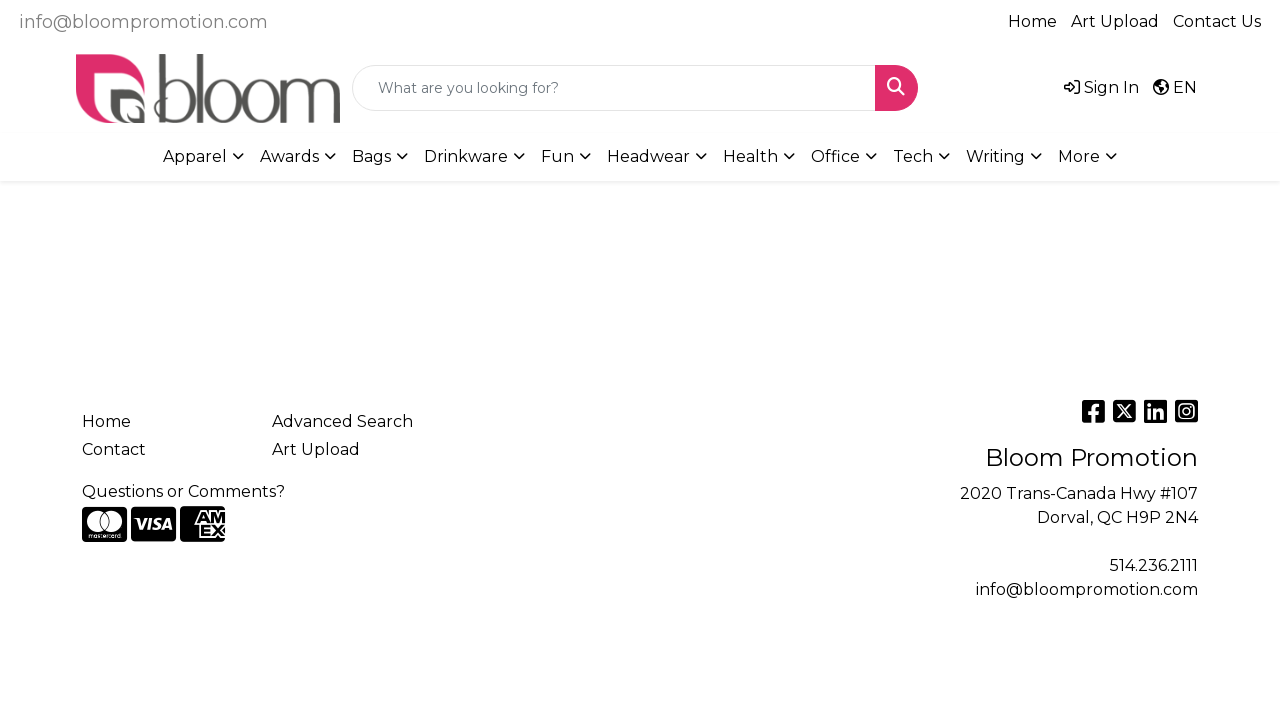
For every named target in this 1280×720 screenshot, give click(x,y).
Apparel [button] (195, 156)
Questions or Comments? (183, 491)
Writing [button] (995, 156)
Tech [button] (913, 156)
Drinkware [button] (466, 156)
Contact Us (1217, 21)
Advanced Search (342, 421)
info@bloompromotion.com (143, 22)
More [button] (1079, 156)
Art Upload (1115, 21)
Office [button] (835, 156)
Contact (114, 449)
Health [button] (750, 156)
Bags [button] (371, 156)
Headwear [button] (648, 156)
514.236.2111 (1154, 565)
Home (1032, 21)
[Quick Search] (614, 88)
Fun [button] (557, 156)
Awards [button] (289, 156)
